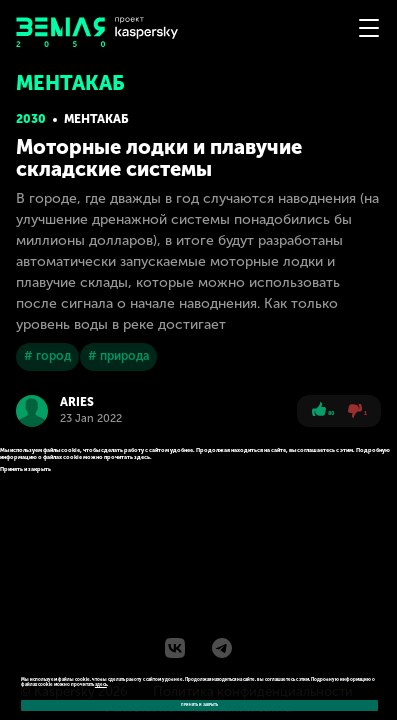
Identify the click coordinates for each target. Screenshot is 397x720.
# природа (118, 356)
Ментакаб (96, 119)
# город (47, 356)
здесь (101, 684)
